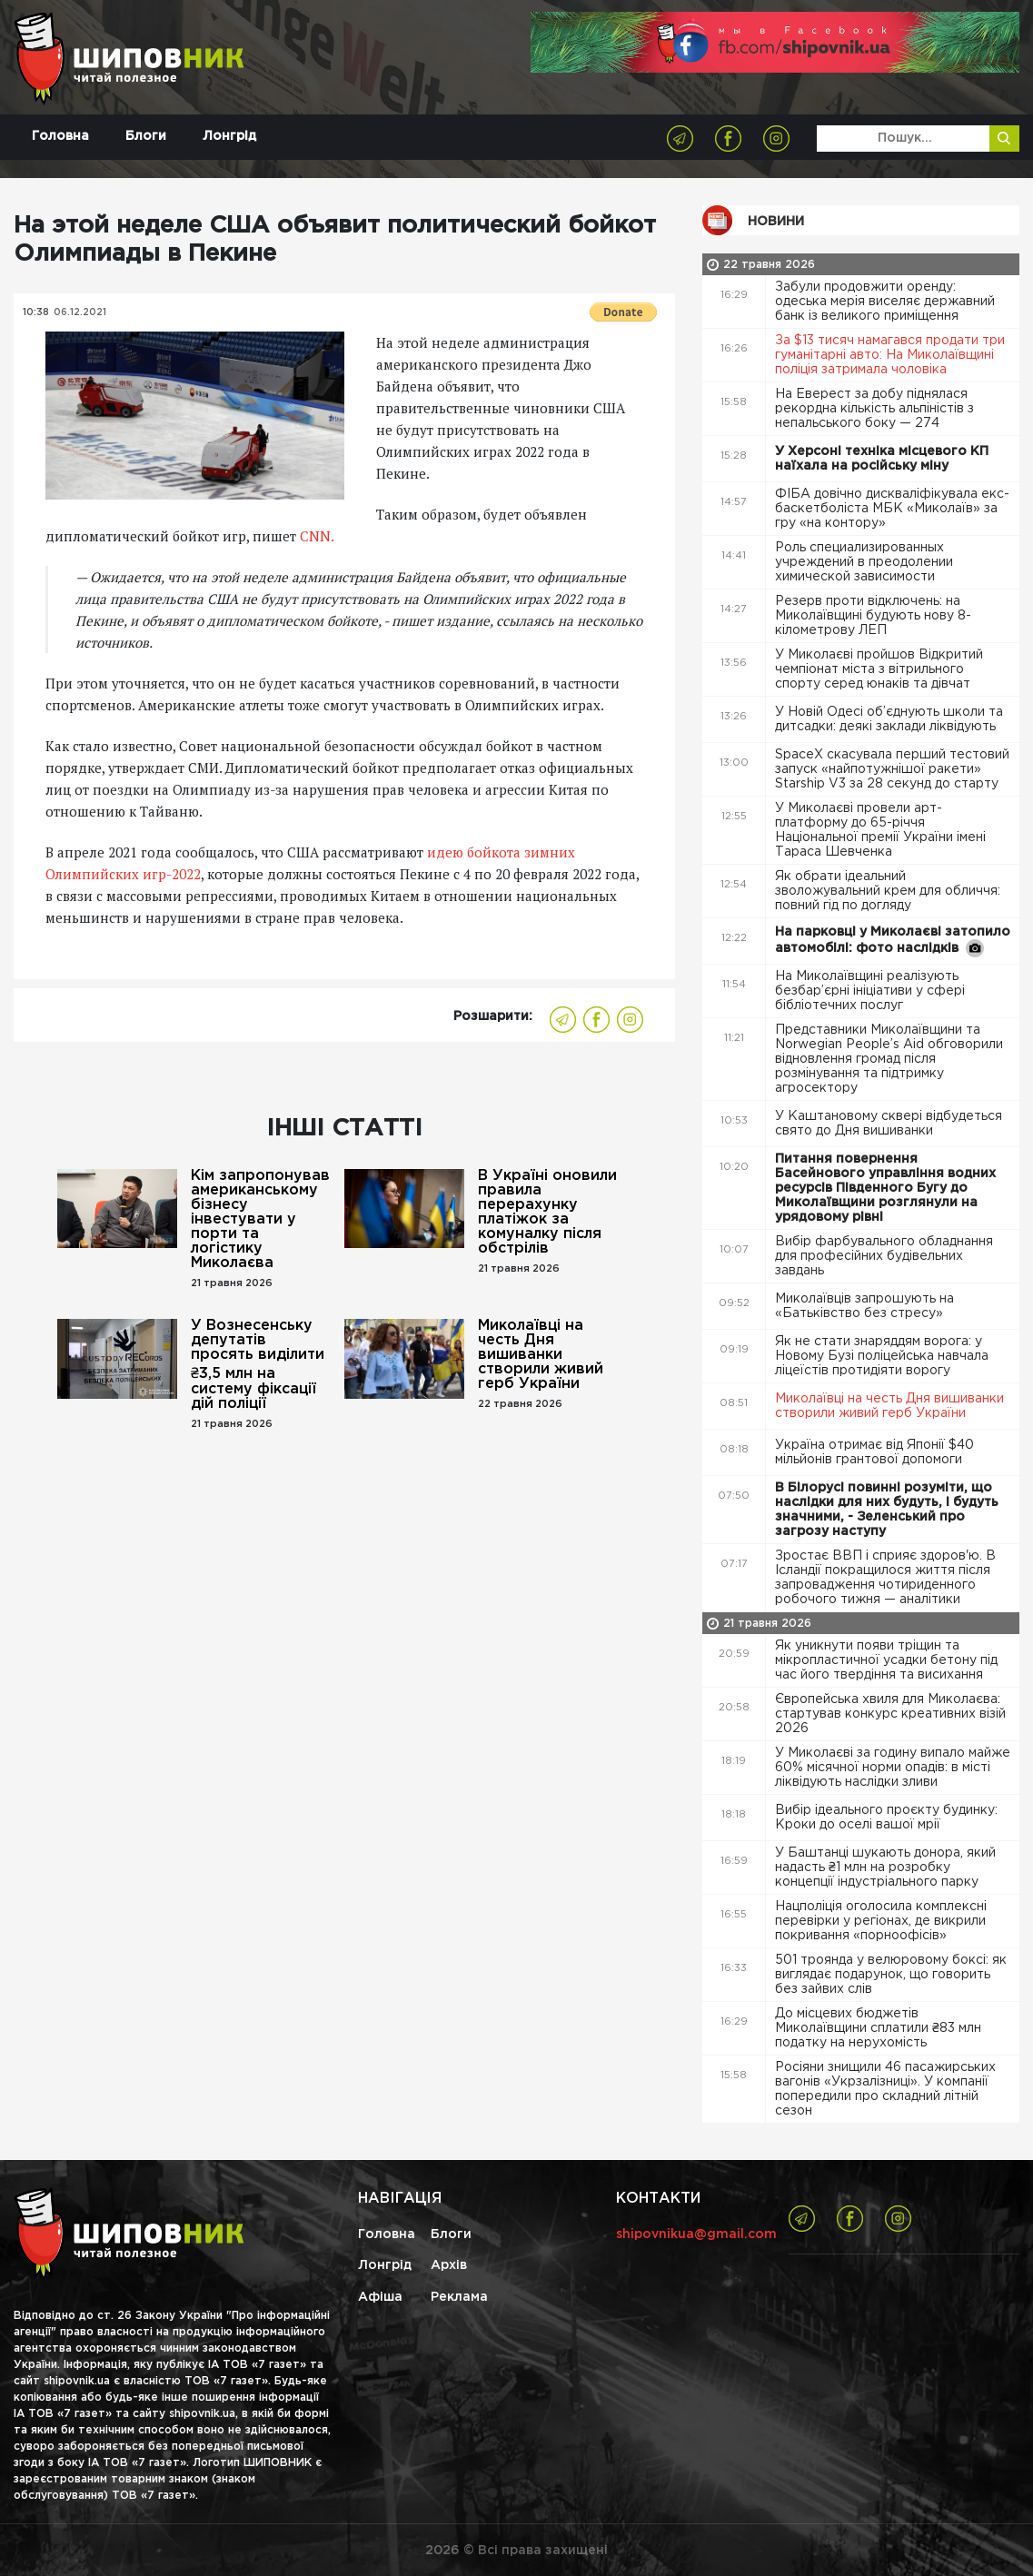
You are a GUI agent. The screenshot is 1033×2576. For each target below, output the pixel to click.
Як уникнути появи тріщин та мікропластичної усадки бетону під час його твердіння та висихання (886, 1660)
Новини (776, 221)
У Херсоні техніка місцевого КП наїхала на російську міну (881, 458)
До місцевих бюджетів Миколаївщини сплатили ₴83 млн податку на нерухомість (878, 2028)
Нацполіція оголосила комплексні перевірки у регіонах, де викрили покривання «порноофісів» (881, 1921)
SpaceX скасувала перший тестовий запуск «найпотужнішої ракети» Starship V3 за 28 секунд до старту (892, 769)
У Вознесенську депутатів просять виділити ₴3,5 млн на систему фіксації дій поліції (257, 1365)
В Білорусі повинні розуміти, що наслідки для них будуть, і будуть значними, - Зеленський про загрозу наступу (886, 1509)
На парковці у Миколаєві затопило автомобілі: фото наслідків (892, 941)
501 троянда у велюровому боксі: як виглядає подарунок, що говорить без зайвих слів (891, 1975)
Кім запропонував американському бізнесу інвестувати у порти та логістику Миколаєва (260, 1219)
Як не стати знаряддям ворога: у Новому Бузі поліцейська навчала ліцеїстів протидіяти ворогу (881, 1356)
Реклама (459, 2297)
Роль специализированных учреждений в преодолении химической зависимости (864, 562)
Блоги (145, 136)
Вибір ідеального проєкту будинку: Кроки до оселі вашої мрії (886, 1817)
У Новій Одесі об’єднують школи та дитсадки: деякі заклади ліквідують (889, 719)
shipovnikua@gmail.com (696, 2234)
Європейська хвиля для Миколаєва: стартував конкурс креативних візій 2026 (890, 1714)
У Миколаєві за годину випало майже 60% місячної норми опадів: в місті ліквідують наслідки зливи (892, 1768)
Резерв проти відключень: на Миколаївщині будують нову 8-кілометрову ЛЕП (873, 616)
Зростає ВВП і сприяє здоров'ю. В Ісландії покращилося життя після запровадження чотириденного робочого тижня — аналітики (885, 1578)
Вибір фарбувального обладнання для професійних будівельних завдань (884, 1256)
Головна (60, 136)
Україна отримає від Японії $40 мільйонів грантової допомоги (874, 1452)
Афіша (380, 2297)
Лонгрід (229, 136)
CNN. (317, 536)
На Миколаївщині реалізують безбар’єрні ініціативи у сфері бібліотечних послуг (870, 991)
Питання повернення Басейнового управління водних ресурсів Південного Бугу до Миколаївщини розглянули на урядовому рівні (885, 1188)
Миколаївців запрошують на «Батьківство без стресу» (864, 1306)
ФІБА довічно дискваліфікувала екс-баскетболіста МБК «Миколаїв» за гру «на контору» (892, 509)
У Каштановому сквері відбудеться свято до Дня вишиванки (888, 1123)
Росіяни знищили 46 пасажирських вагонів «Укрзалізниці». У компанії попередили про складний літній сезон (885, 2089)
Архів (449, 2265)
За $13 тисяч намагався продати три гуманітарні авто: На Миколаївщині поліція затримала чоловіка (890, 355)
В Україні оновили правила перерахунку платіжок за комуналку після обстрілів (547, 1212)
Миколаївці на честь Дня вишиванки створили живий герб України (540, 1355)
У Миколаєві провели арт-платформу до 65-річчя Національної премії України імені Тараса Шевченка (880, 830)
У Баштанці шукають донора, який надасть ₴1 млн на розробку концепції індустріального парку (885, 1867)
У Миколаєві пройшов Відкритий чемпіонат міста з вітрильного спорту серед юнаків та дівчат (879, 669)
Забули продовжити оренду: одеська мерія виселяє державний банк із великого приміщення (885, 302)
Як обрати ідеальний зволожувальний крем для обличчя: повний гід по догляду (887, 891)
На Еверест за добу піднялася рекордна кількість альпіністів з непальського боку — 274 (874, 409)
